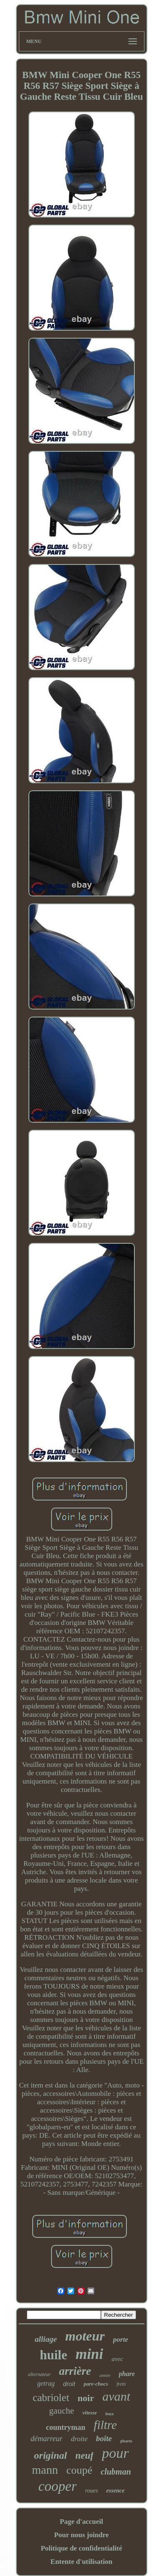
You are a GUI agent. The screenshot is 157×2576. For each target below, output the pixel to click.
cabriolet (51, 2397)
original (50, 2455)
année (105, 2375)
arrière (75, 2371)
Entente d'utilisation (82, 2562)
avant (116, 2396)
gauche (61, 2411)
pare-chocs (96, 2384)
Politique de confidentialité (81, 2548)
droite (79, 2439)
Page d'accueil (81, 2521)
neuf (84, 2455)
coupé (79, 2470)
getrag (46, 2383)
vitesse (89, 2412)
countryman (65, 2427)
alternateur (39, 2374)
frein (121, 2384)
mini (89, 2354)
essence (115, 2490)
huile (53, 2355)
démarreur (46, 2438)
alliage (46, 2339)
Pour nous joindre (81, 2535)
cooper (58, 2486)
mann (45, 2469)
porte (120, 2339)
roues (91, 2490)
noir (85, 2398)
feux (109, 2413)
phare (127, 2373)
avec (117, 2359)
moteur (85, 2335)
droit (69, 2383)
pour (115, 2453)
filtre (105, 2425)
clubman (116, 2471)
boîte (104, 2438)
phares (126, 2441)
